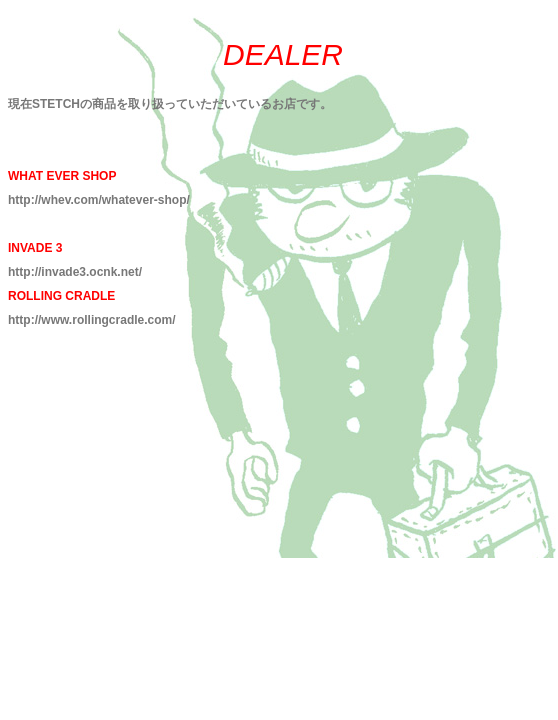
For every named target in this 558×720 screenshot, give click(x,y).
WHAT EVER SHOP (62, 176)
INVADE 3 (35, 248)
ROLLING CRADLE (61, 296)
